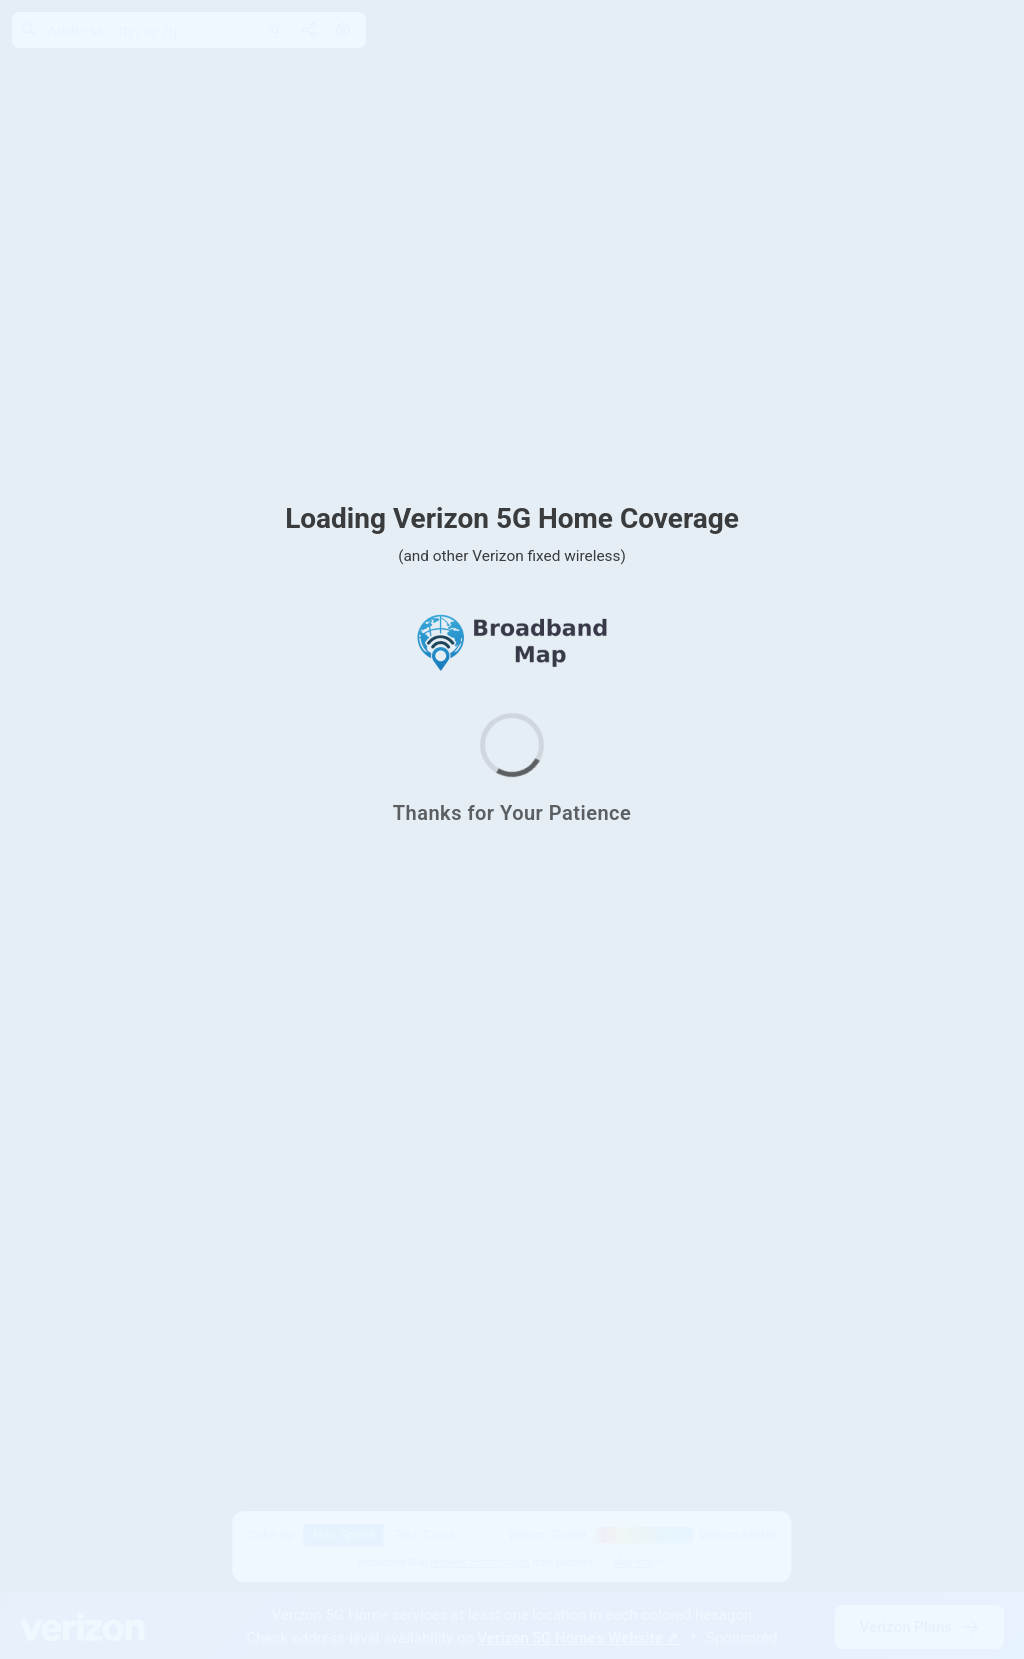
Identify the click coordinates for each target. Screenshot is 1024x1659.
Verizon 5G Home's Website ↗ (579, 1638)
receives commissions (479, 1562)
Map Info (640, 1562)
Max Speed (343, 1535)
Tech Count (425, 1535)
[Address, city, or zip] (132, 30)
